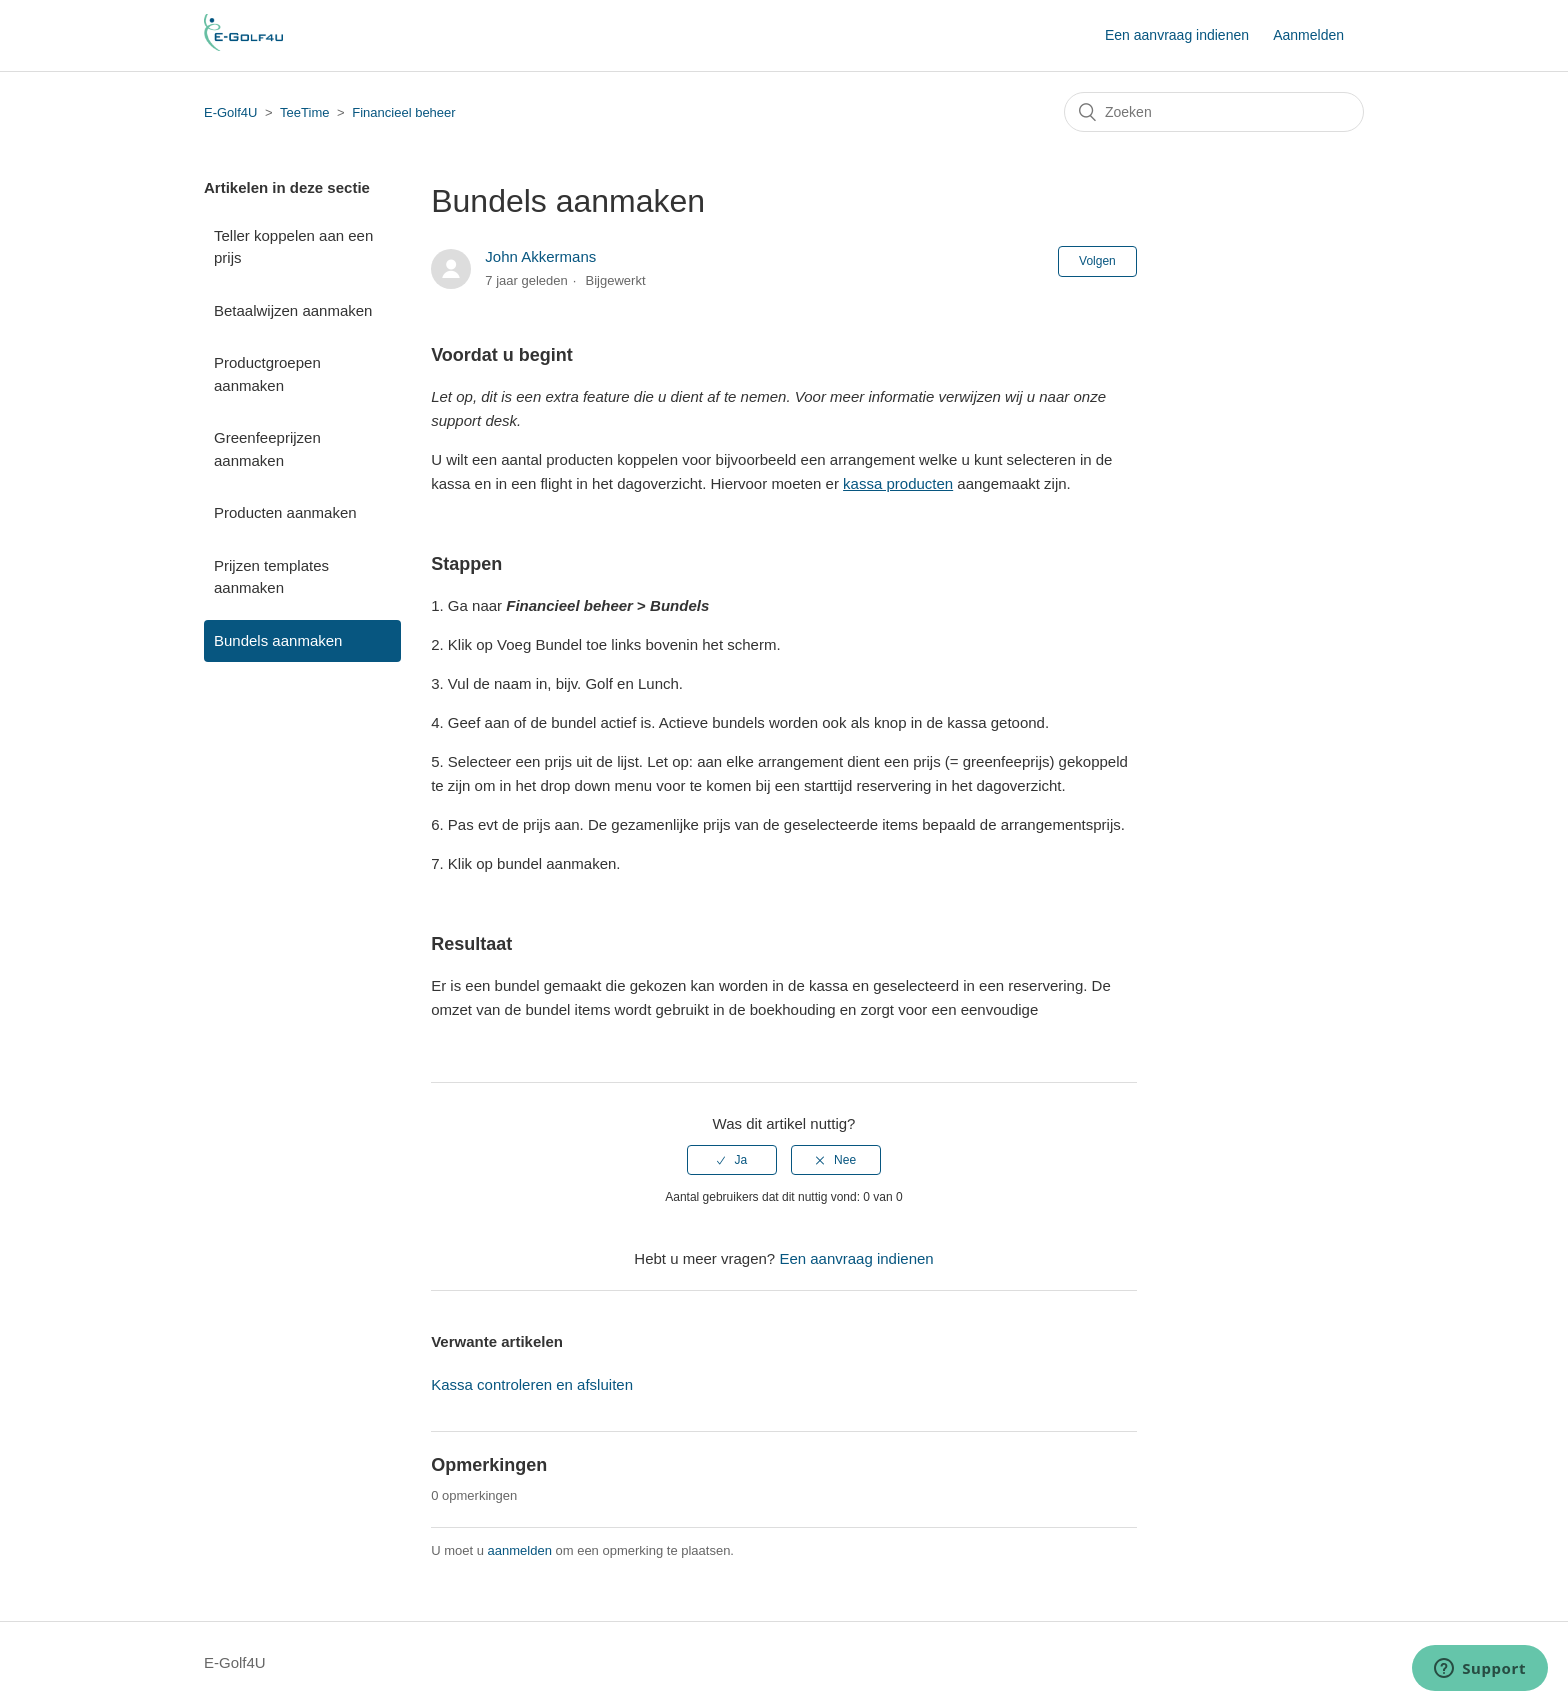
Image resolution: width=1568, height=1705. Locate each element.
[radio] (732, 1160)
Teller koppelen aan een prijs (293, 247)
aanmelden (520, 1550)
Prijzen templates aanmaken (271, 577)
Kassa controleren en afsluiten (532, 1384)
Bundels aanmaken (278, 640)
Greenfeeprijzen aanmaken (267, 449)
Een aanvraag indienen (1177, 35)
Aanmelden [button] (1308, 35)
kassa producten (898, 483)
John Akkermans (540, 256)
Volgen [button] (1097, 261)
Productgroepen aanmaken (267, 374)
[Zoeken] (1214, 112)
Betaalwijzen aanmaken (293, 310)
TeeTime (306, 112)
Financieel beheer (403, 112)
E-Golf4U (230, 112)
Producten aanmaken (285, 512)
